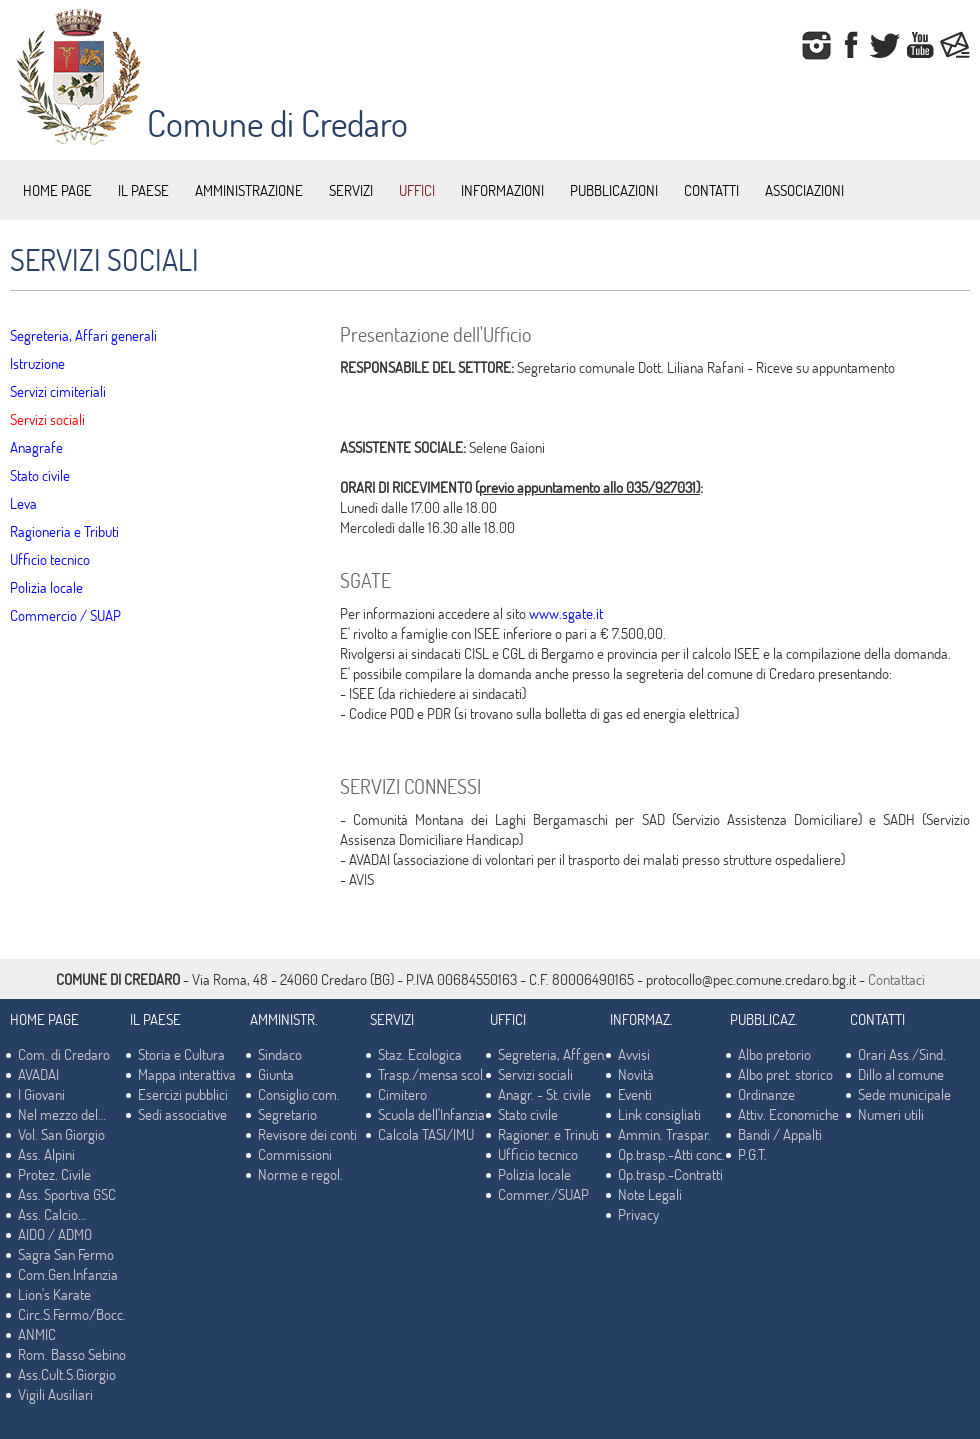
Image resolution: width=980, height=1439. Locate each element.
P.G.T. (752, 1154)
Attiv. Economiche (788, 1114)
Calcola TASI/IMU (426, 1134)
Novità (636, 1074)
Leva (23, 503)
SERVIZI (351, 190)
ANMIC (37, 1334)
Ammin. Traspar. (664, 1134)
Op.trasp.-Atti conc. (671, 1154)
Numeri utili (891, 1114)
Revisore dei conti (307, 1134)
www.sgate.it (566, 613)
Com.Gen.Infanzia (68, 1274)
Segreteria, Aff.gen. (552, 1054)
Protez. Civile (54, 1174)
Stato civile (40, 475)
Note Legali (650, 1194)
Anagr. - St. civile (544, 1094)
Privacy (638, 1214)
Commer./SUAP (543, 1194)
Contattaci (896, 979)
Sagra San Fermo (66, 1254)
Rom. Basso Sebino (72, 1354)
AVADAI (38, 1074)
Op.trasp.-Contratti (670, 1174)
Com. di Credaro (64, 1054)
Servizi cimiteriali (58, 391)
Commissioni (295, 1154)
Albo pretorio (774, 1054)
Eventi (635, 1094)
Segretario (287, 1114)
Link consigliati (659, 1114)
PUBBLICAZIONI (614, 190)
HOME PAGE (57, 190)
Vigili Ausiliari (55, 1394)
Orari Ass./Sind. (902, 1054)
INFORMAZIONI (502, 190)
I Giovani (41, 1094)
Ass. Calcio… (52, 1214)
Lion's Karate (54, 1294)
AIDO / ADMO (55, 1234)
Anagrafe (36, 447)
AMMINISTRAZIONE (249, 190)
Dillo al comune (901, 1074)
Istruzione (37, 363)
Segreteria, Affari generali (83, 335)
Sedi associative (182, 1114)
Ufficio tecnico (50, 559)
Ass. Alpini (46, 1154)
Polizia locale (46, 587)
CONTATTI (711, 190)
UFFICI (417, 190)
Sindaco (280, 1054)
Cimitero (402, 1094)
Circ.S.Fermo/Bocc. (72, 1314)
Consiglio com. (299, 1094)
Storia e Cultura (181, 1054)
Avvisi (634, 1054)
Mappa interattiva (187, 1074)
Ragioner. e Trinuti (548, 1134)
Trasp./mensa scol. (432, 1074)
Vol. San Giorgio (61, 1134)
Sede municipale (904, 1094)
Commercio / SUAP (65, 615)
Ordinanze (766, 1094)
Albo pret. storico (785, 1074)
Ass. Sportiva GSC (67, 1194)
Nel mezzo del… (62, 1114)
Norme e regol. (300, 1174)
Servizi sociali (47, 419)
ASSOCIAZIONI (804, 190)
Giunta (276, 1074)
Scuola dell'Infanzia (431, 1114)
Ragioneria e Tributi (64, 531)
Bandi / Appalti (780, 1134)
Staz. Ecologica (420, 1054)
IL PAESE (143, 190)
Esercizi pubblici (183, 1094)
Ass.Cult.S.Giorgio (67, 1374)
